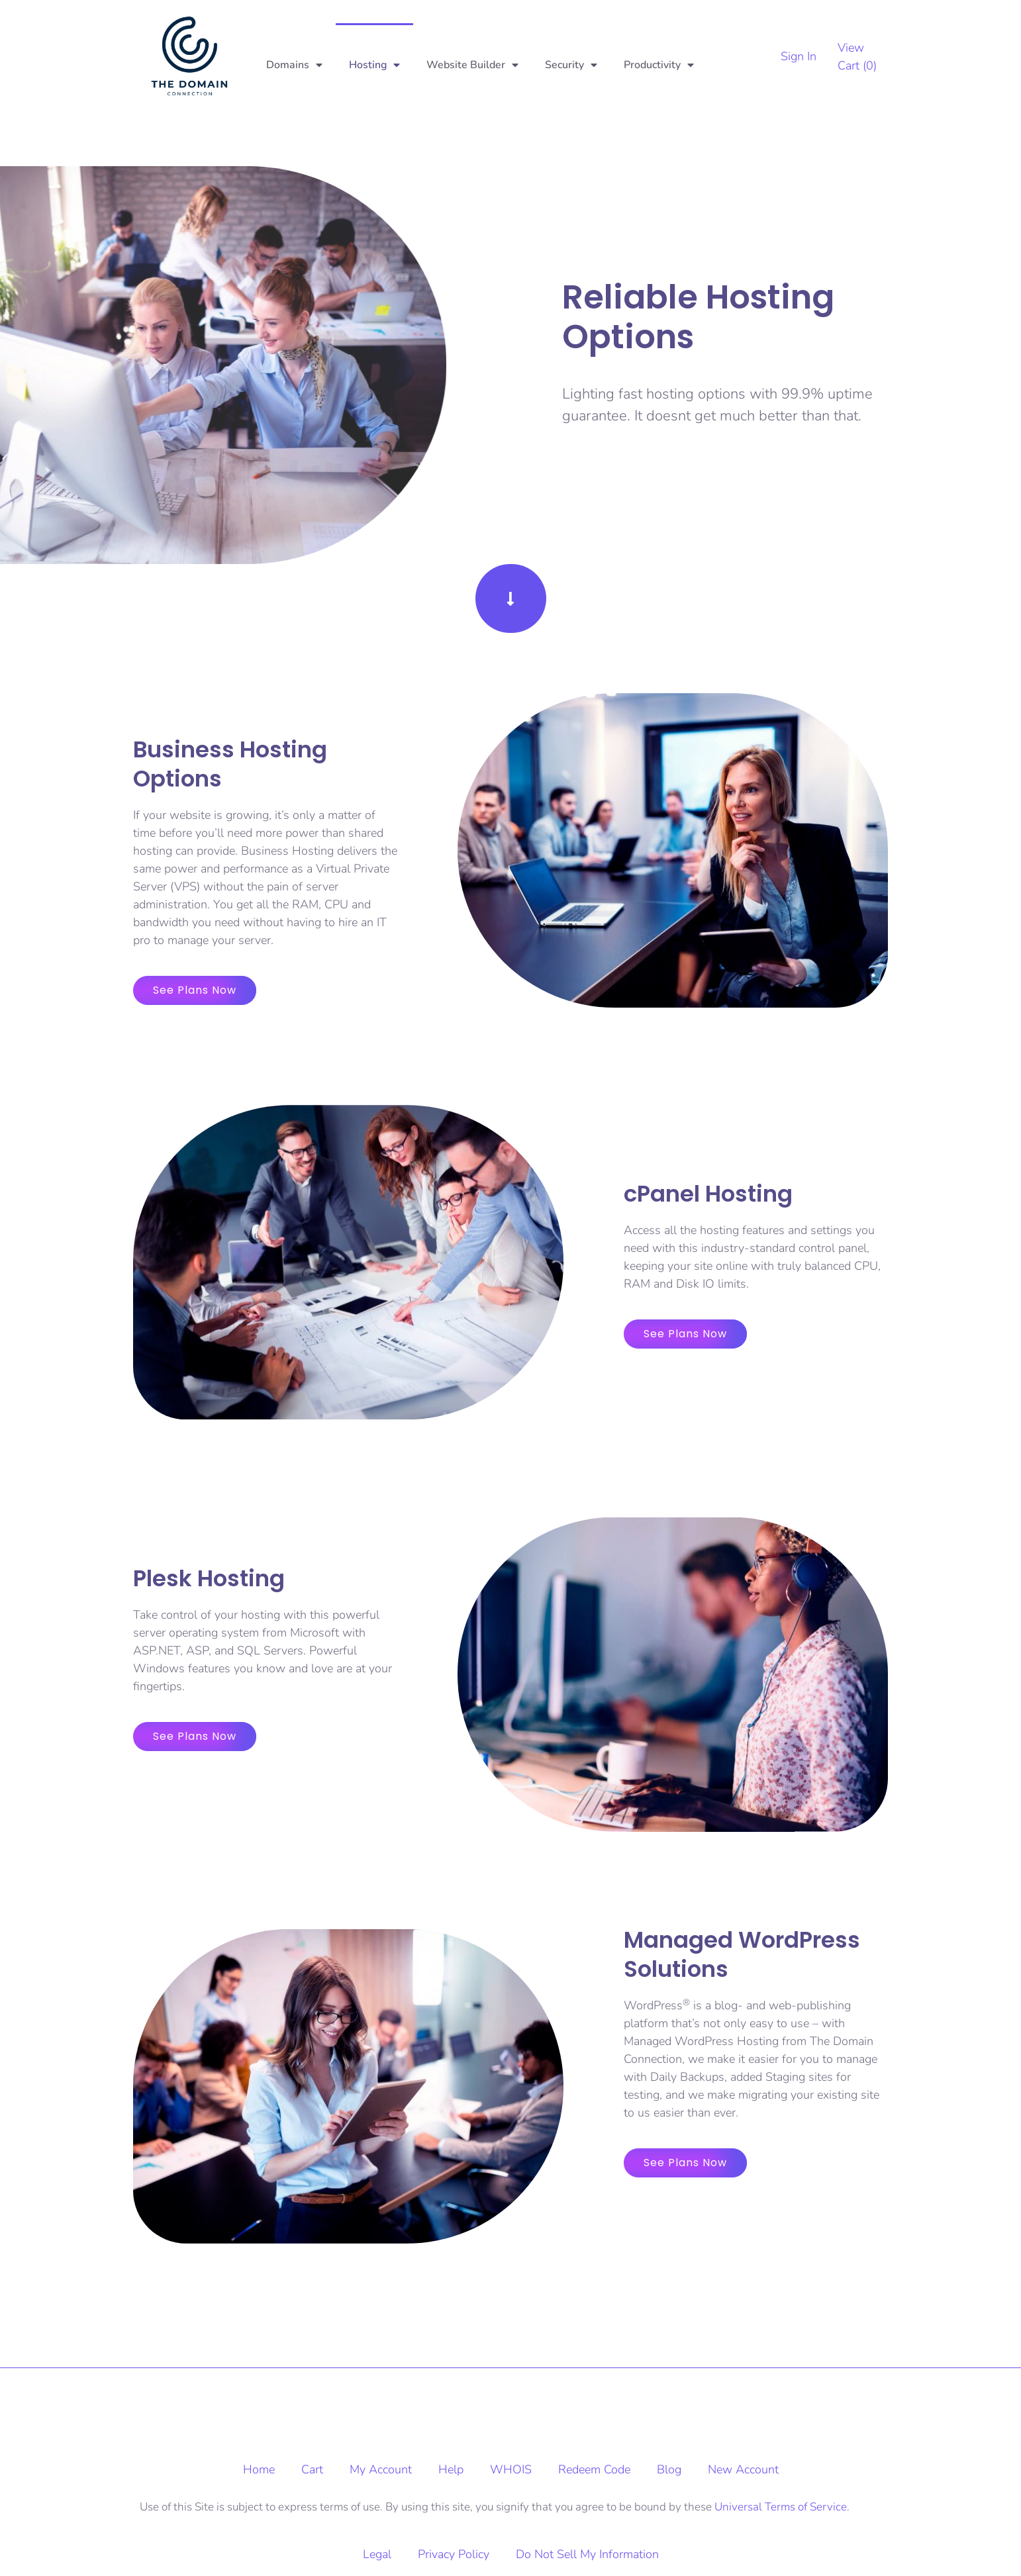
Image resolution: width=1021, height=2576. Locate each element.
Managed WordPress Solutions (742, 1954)
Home (259, 2469)
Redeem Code (594, 2469)
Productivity (659, 65)
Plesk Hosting (209, 1578)
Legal (377, 2554)
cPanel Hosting (708, 1194)
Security (571, 65)
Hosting (374, 65)
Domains (294, 65)
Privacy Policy (453, 2554)
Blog (669, 2469)
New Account (743, 2469)
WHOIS (511, 2469)
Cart (312, 2469)
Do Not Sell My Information (587, 2554)
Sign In (798, 56)
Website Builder (472, 65)
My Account (381, 2469)
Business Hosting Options (230, 764)
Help (450, 2469)
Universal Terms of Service (780, 2506)
